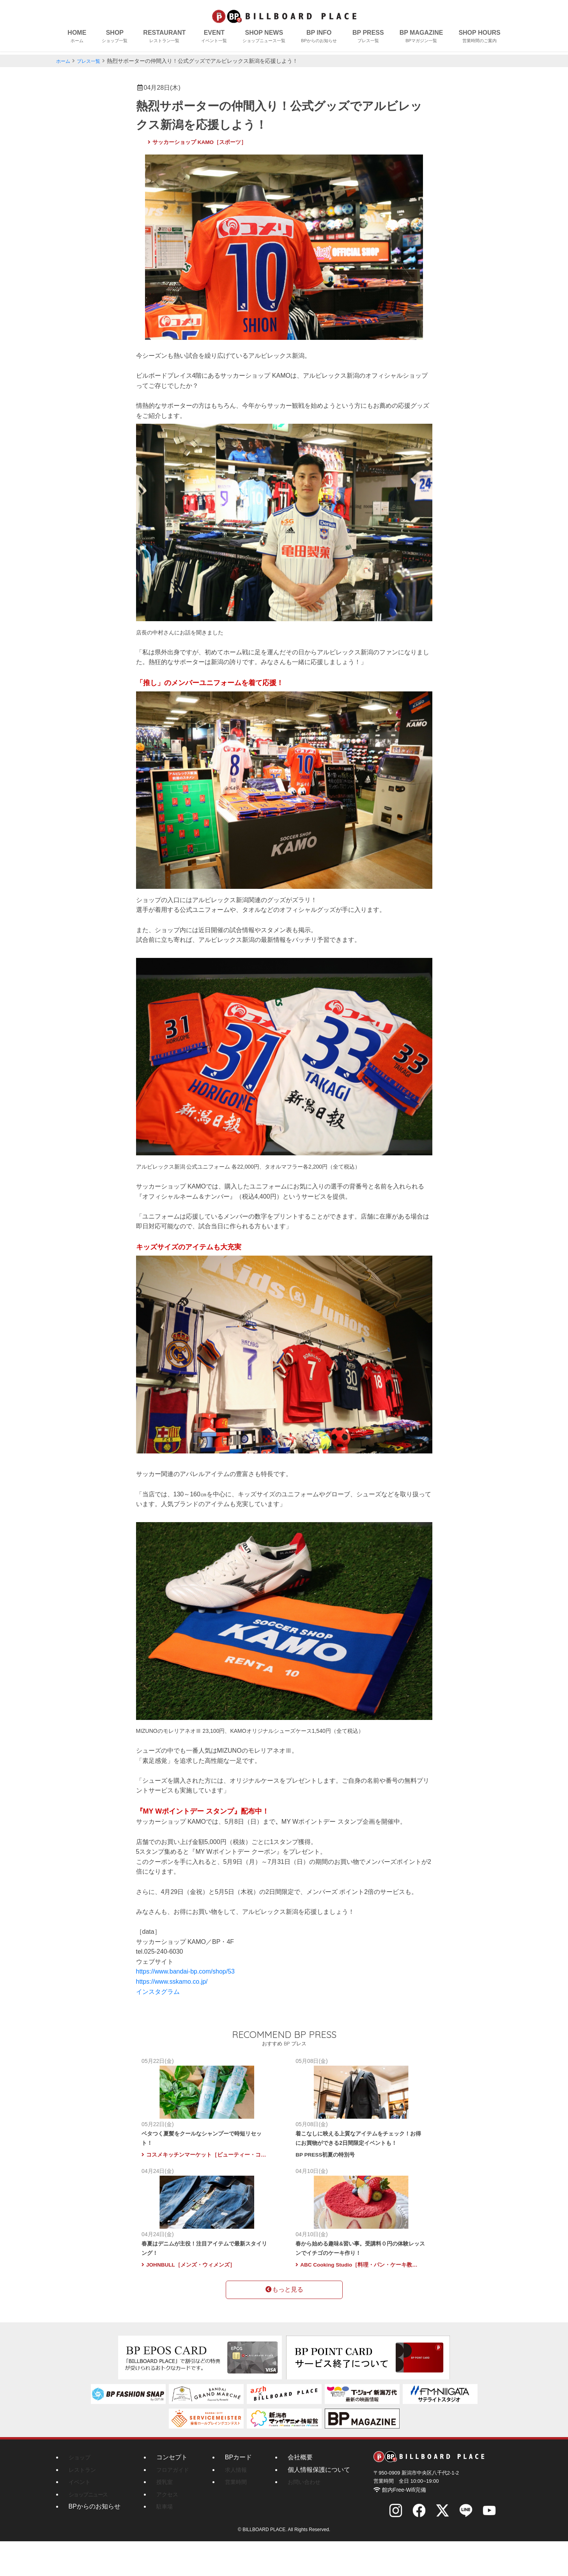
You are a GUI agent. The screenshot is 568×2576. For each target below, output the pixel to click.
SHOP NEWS (263, 37)
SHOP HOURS (479, 37)
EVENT (214, 37)
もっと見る (284, 2326)
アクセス (168, 2529)
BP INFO (319, 37)
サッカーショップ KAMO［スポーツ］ (197, 142)
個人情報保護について (323, 2504)
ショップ (81, 2492)
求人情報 (242, 2504)
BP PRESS (368, 37)
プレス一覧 (92, 61)
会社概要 (304, 2492)
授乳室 (165, 2517)
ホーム (64, 61)
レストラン (84, 2504)
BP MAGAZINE (421, 37)
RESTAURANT (164, 37)
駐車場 (165, 2541)
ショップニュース (91, 2529)
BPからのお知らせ (94, 2541)
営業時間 (242, 2517)
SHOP (114, 37)
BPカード (243, 2492)
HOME (76, 37)
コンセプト (172, 2492)
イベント (81, 2517)
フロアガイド (175, 2504)
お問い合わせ (311, 2517)
